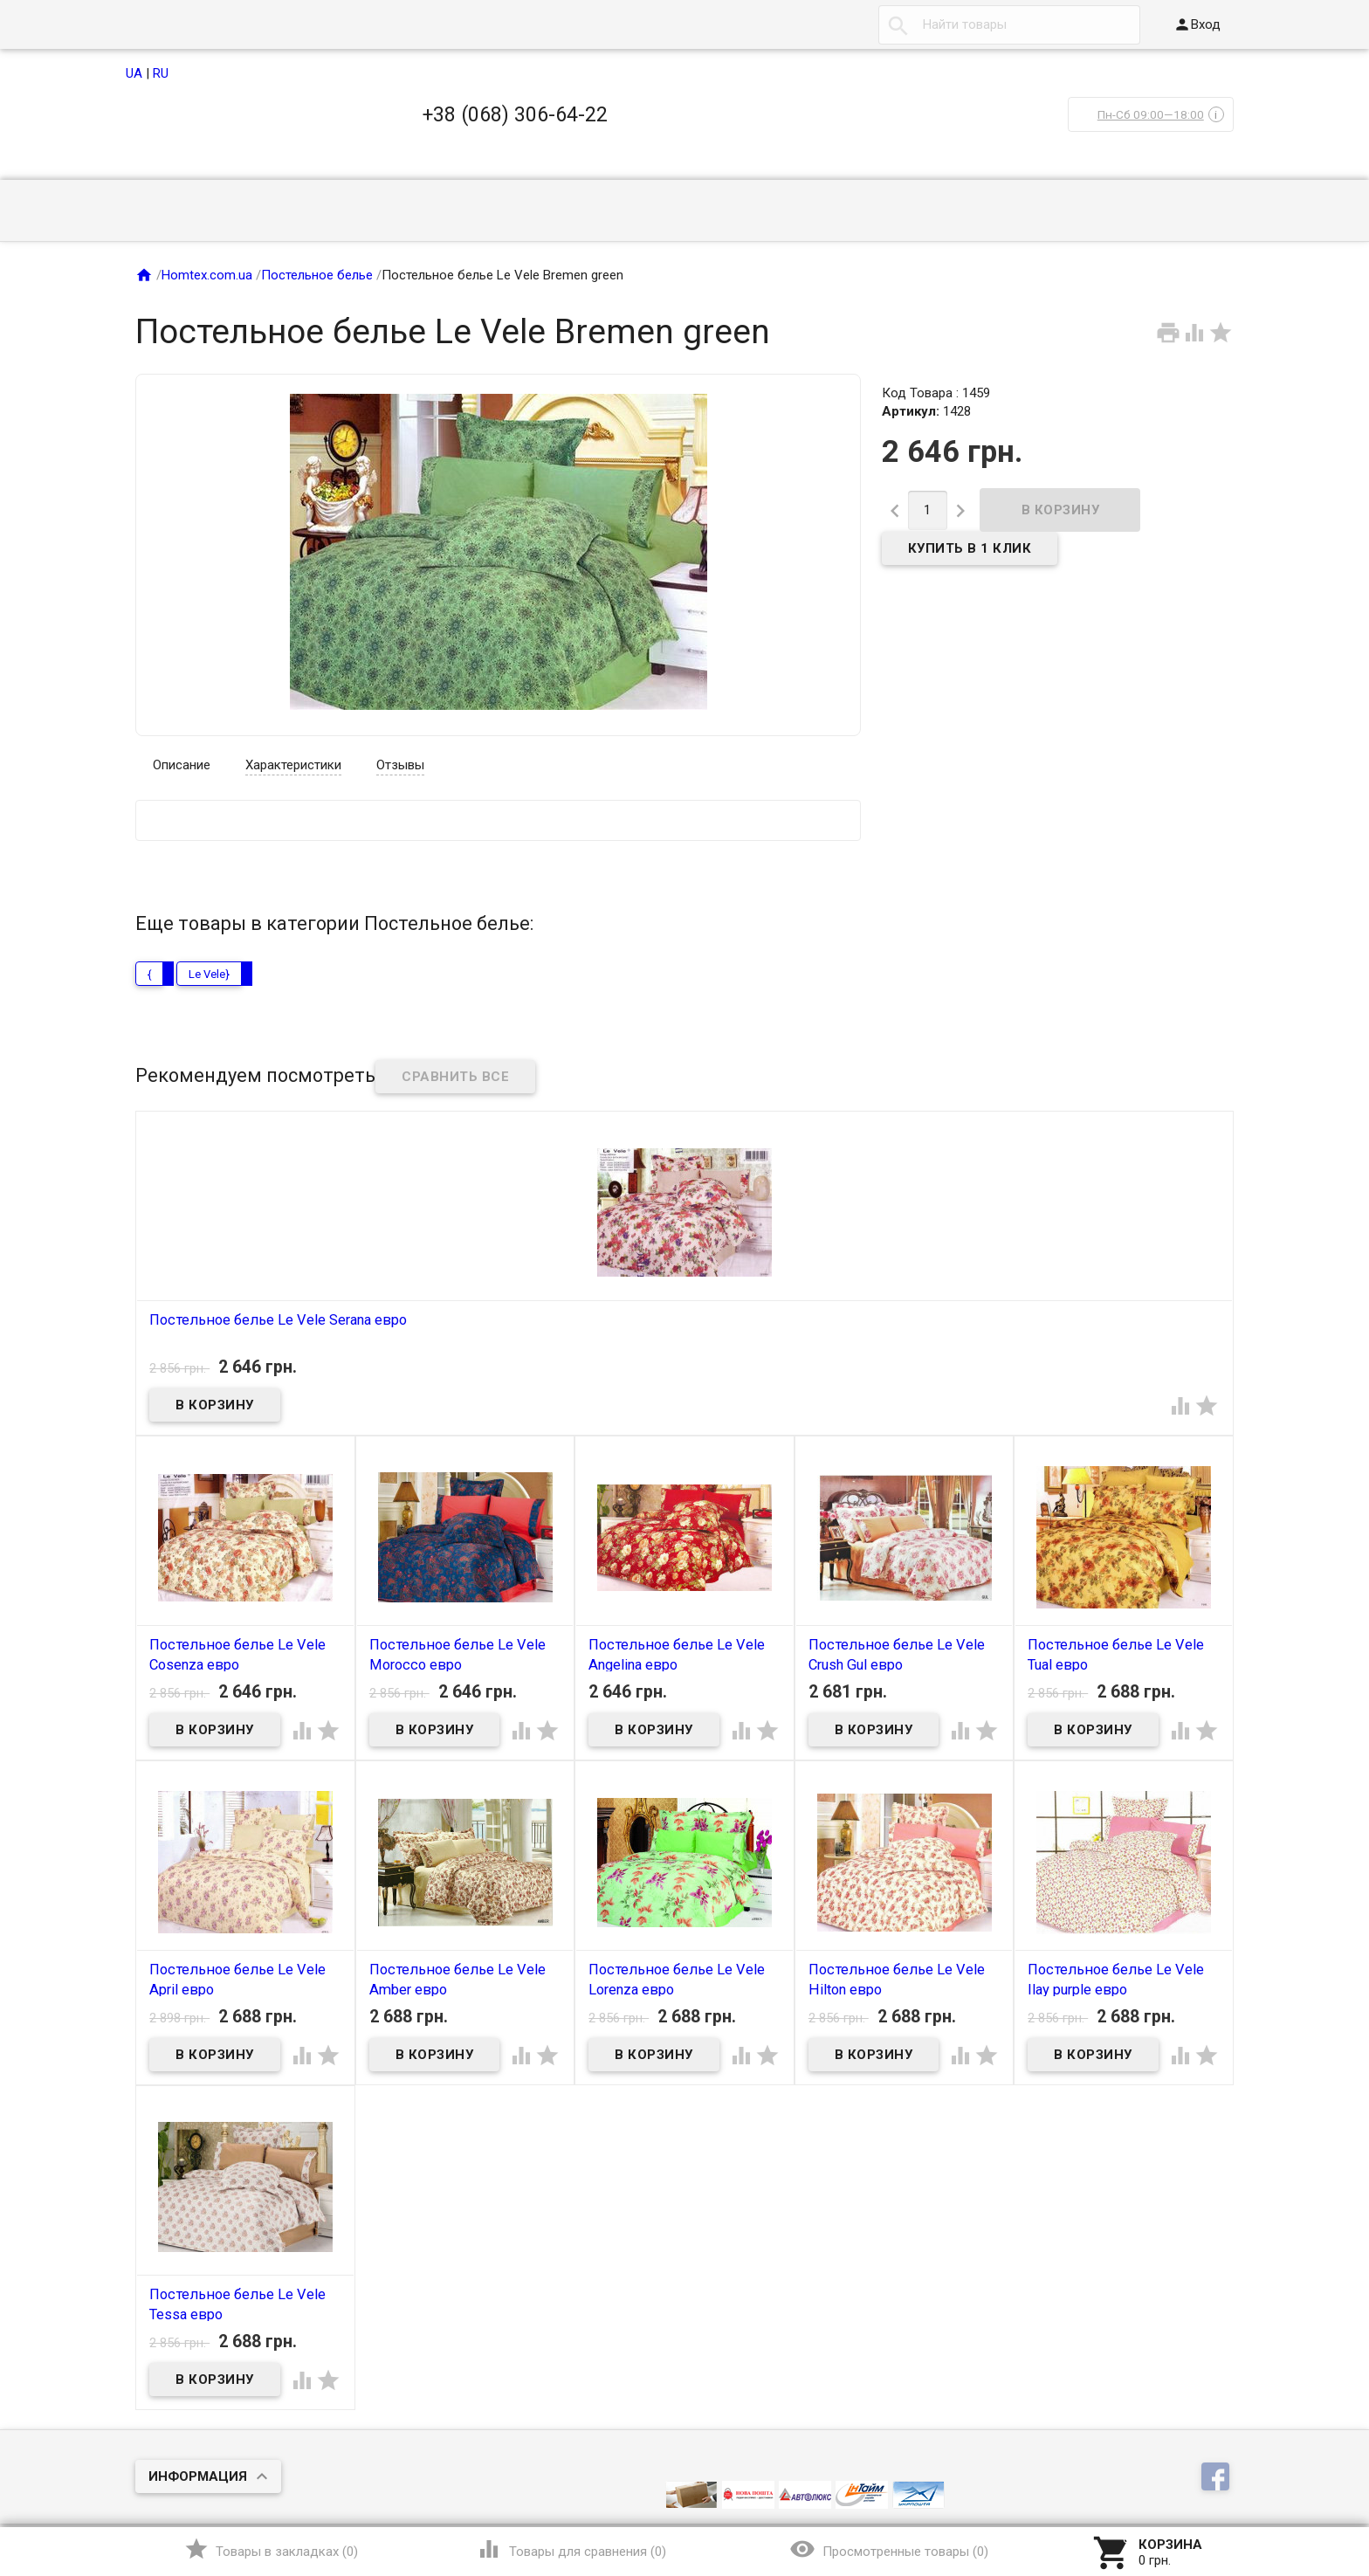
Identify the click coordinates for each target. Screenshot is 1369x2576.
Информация (197, 2476)
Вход (1197, 24)
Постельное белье (317, 275)
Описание (181, 765)
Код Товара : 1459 (936, 393)
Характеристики (293, 765)
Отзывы (400, 765)
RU (161, 73)
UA (134, 73)
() (271, 2549)
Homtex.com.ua (207, 275)
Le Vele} (209, 974)
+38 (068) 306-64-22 (515, 114)
